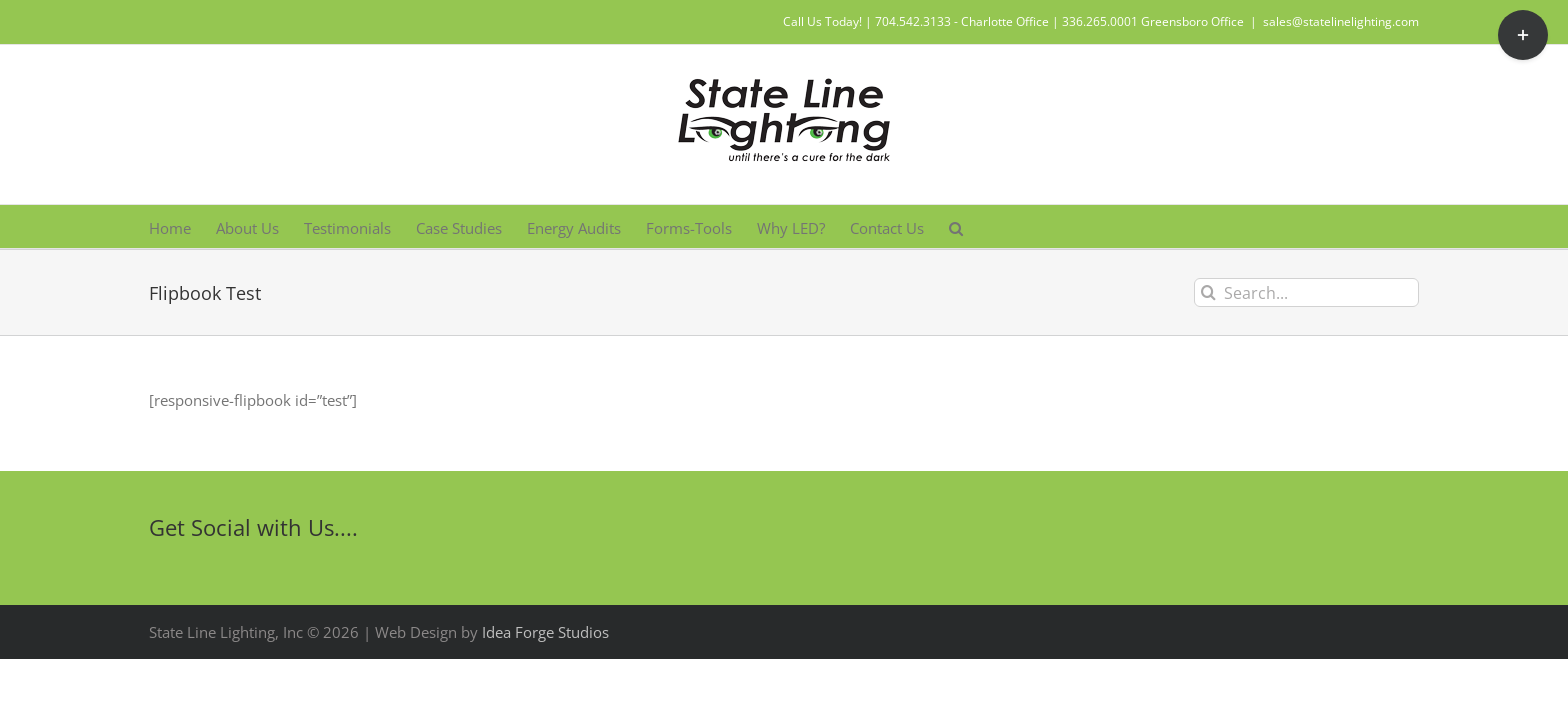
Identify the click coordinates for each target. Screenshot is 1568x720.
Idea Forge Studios (545, 632)
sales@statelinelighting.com (1341, 21)
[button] (1116, 226)
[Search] (1208, 292)
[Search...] (1306, 292)
